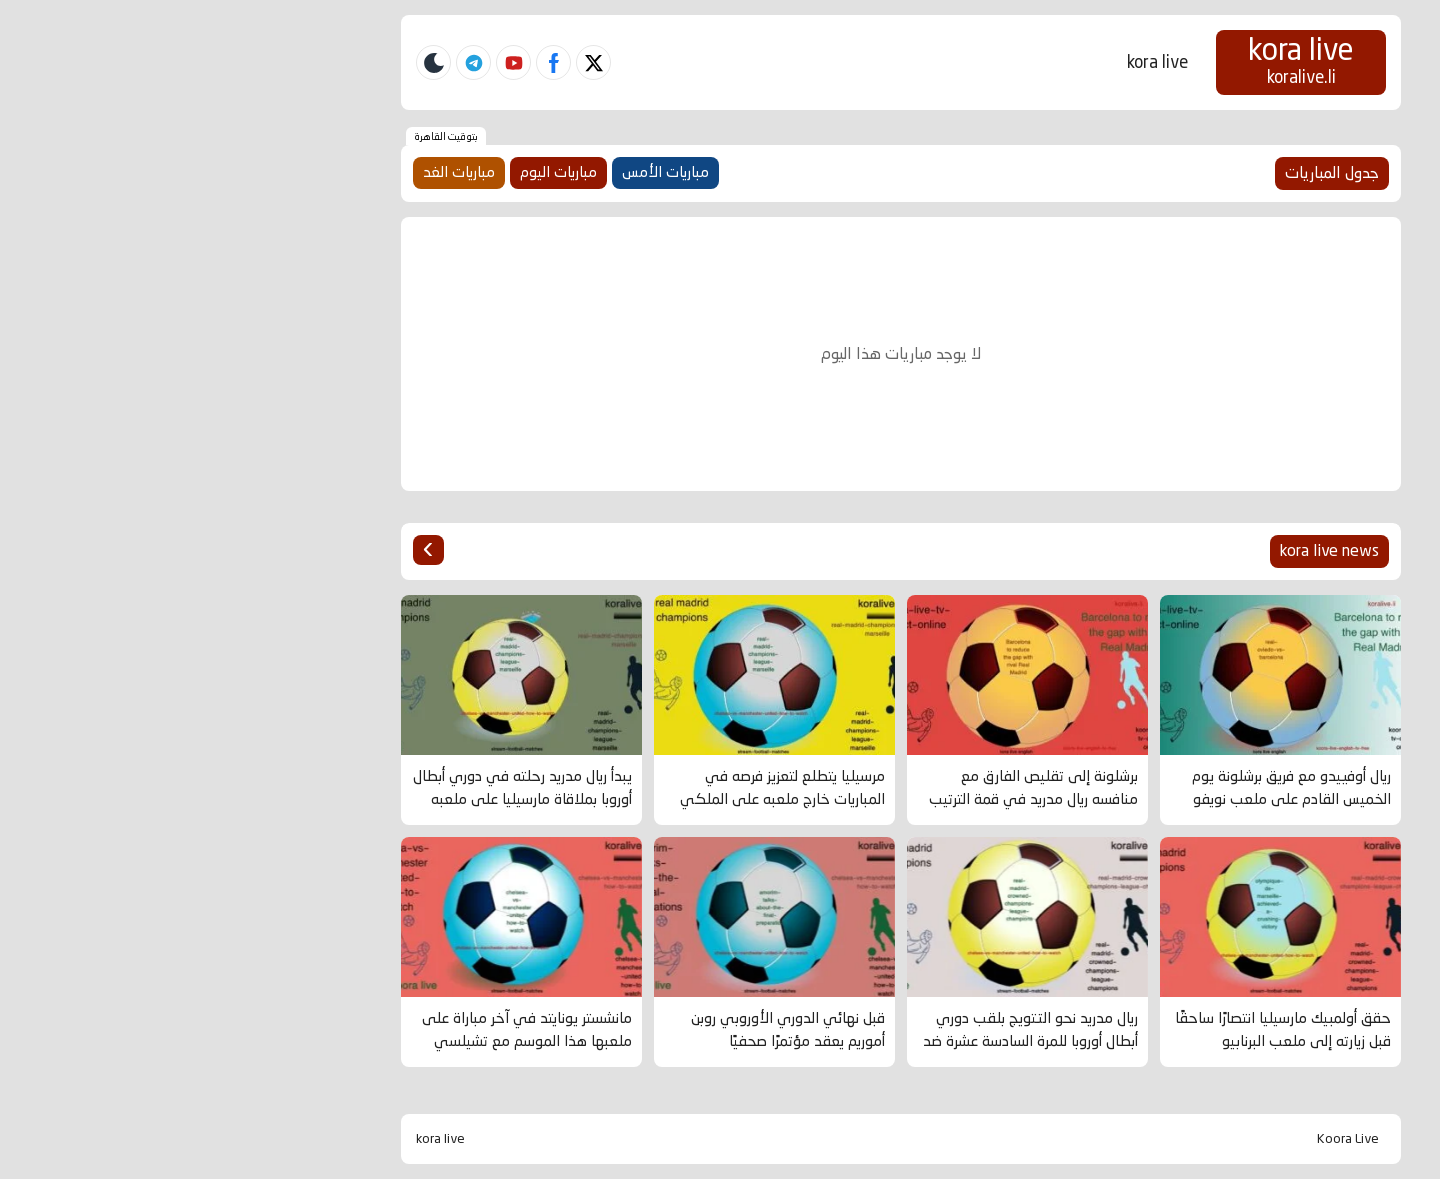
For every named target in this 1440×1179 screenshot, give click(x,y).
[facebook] (372, 62)
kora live (976, 62)
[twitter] (412, 62)
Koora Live (1167, 1138)
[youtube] (332, 62)
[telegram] (292, 62)
